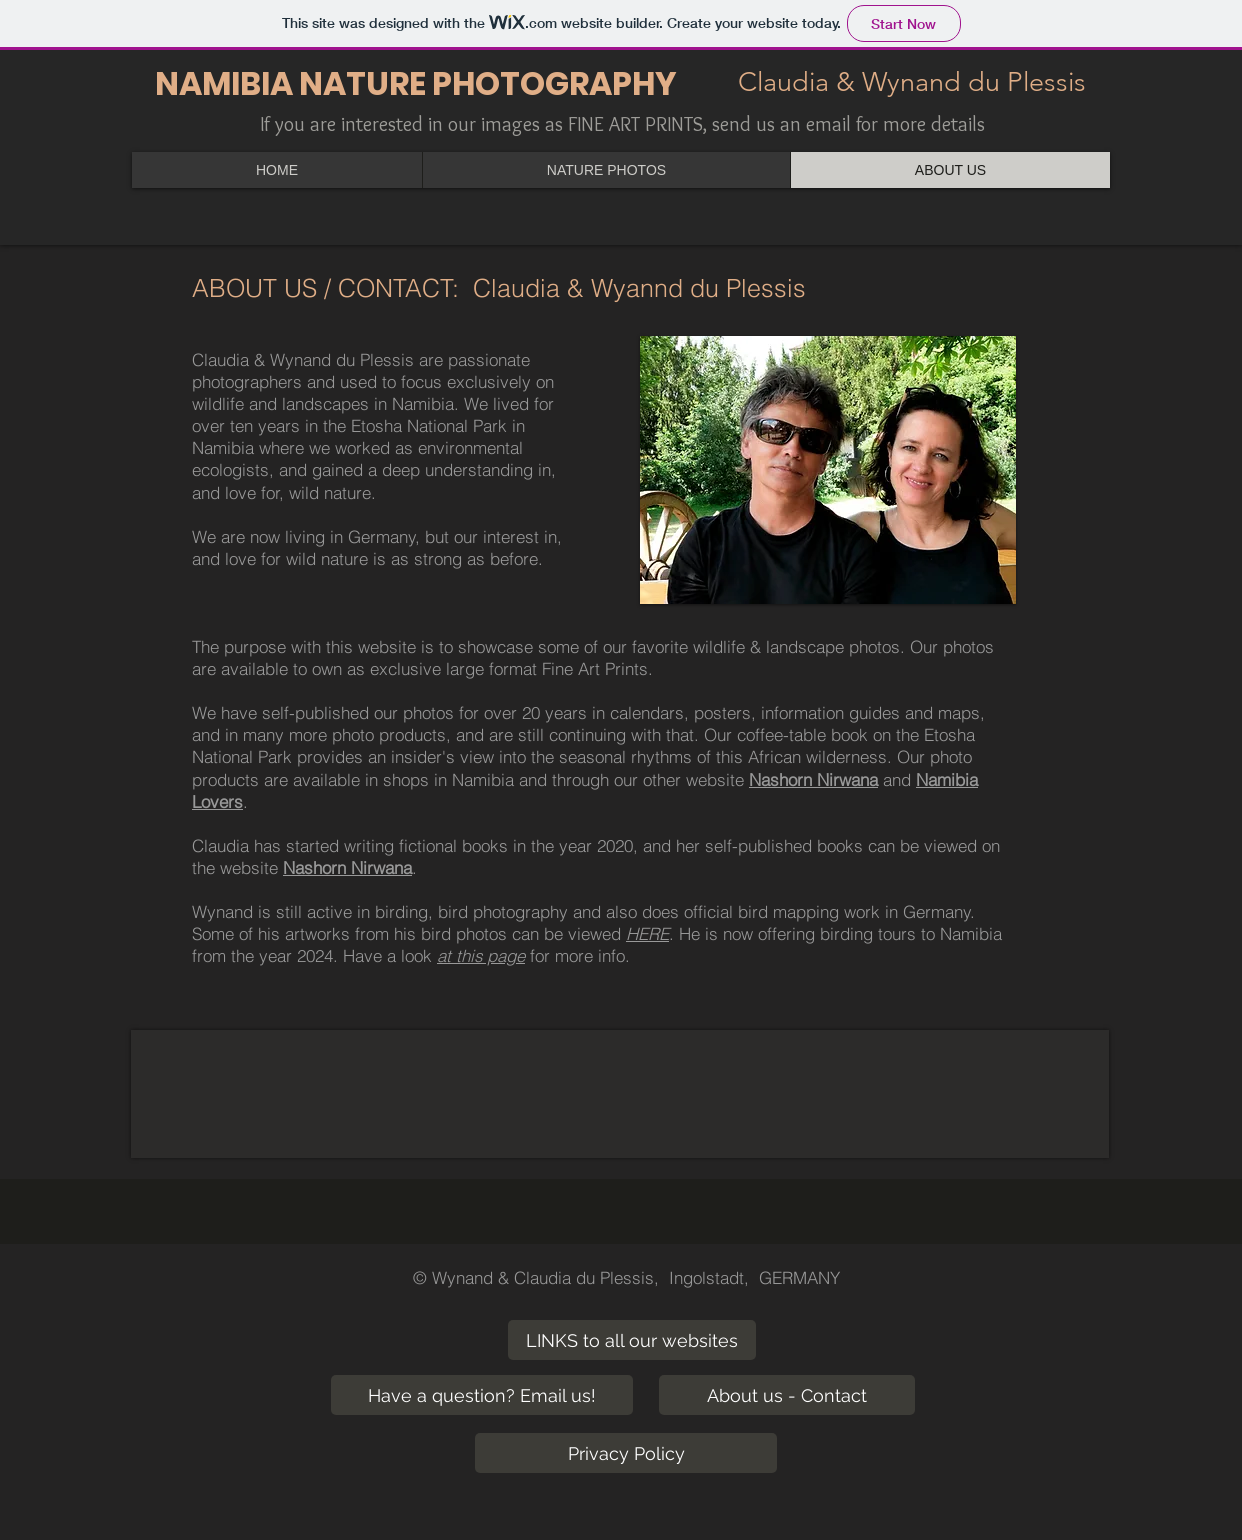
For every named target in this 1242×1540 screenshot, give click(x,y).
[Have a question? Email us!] (482, 1395)
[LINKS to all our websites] (632, 1340)
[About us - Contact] (787, 1395)
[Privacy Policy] (626, 1453)
